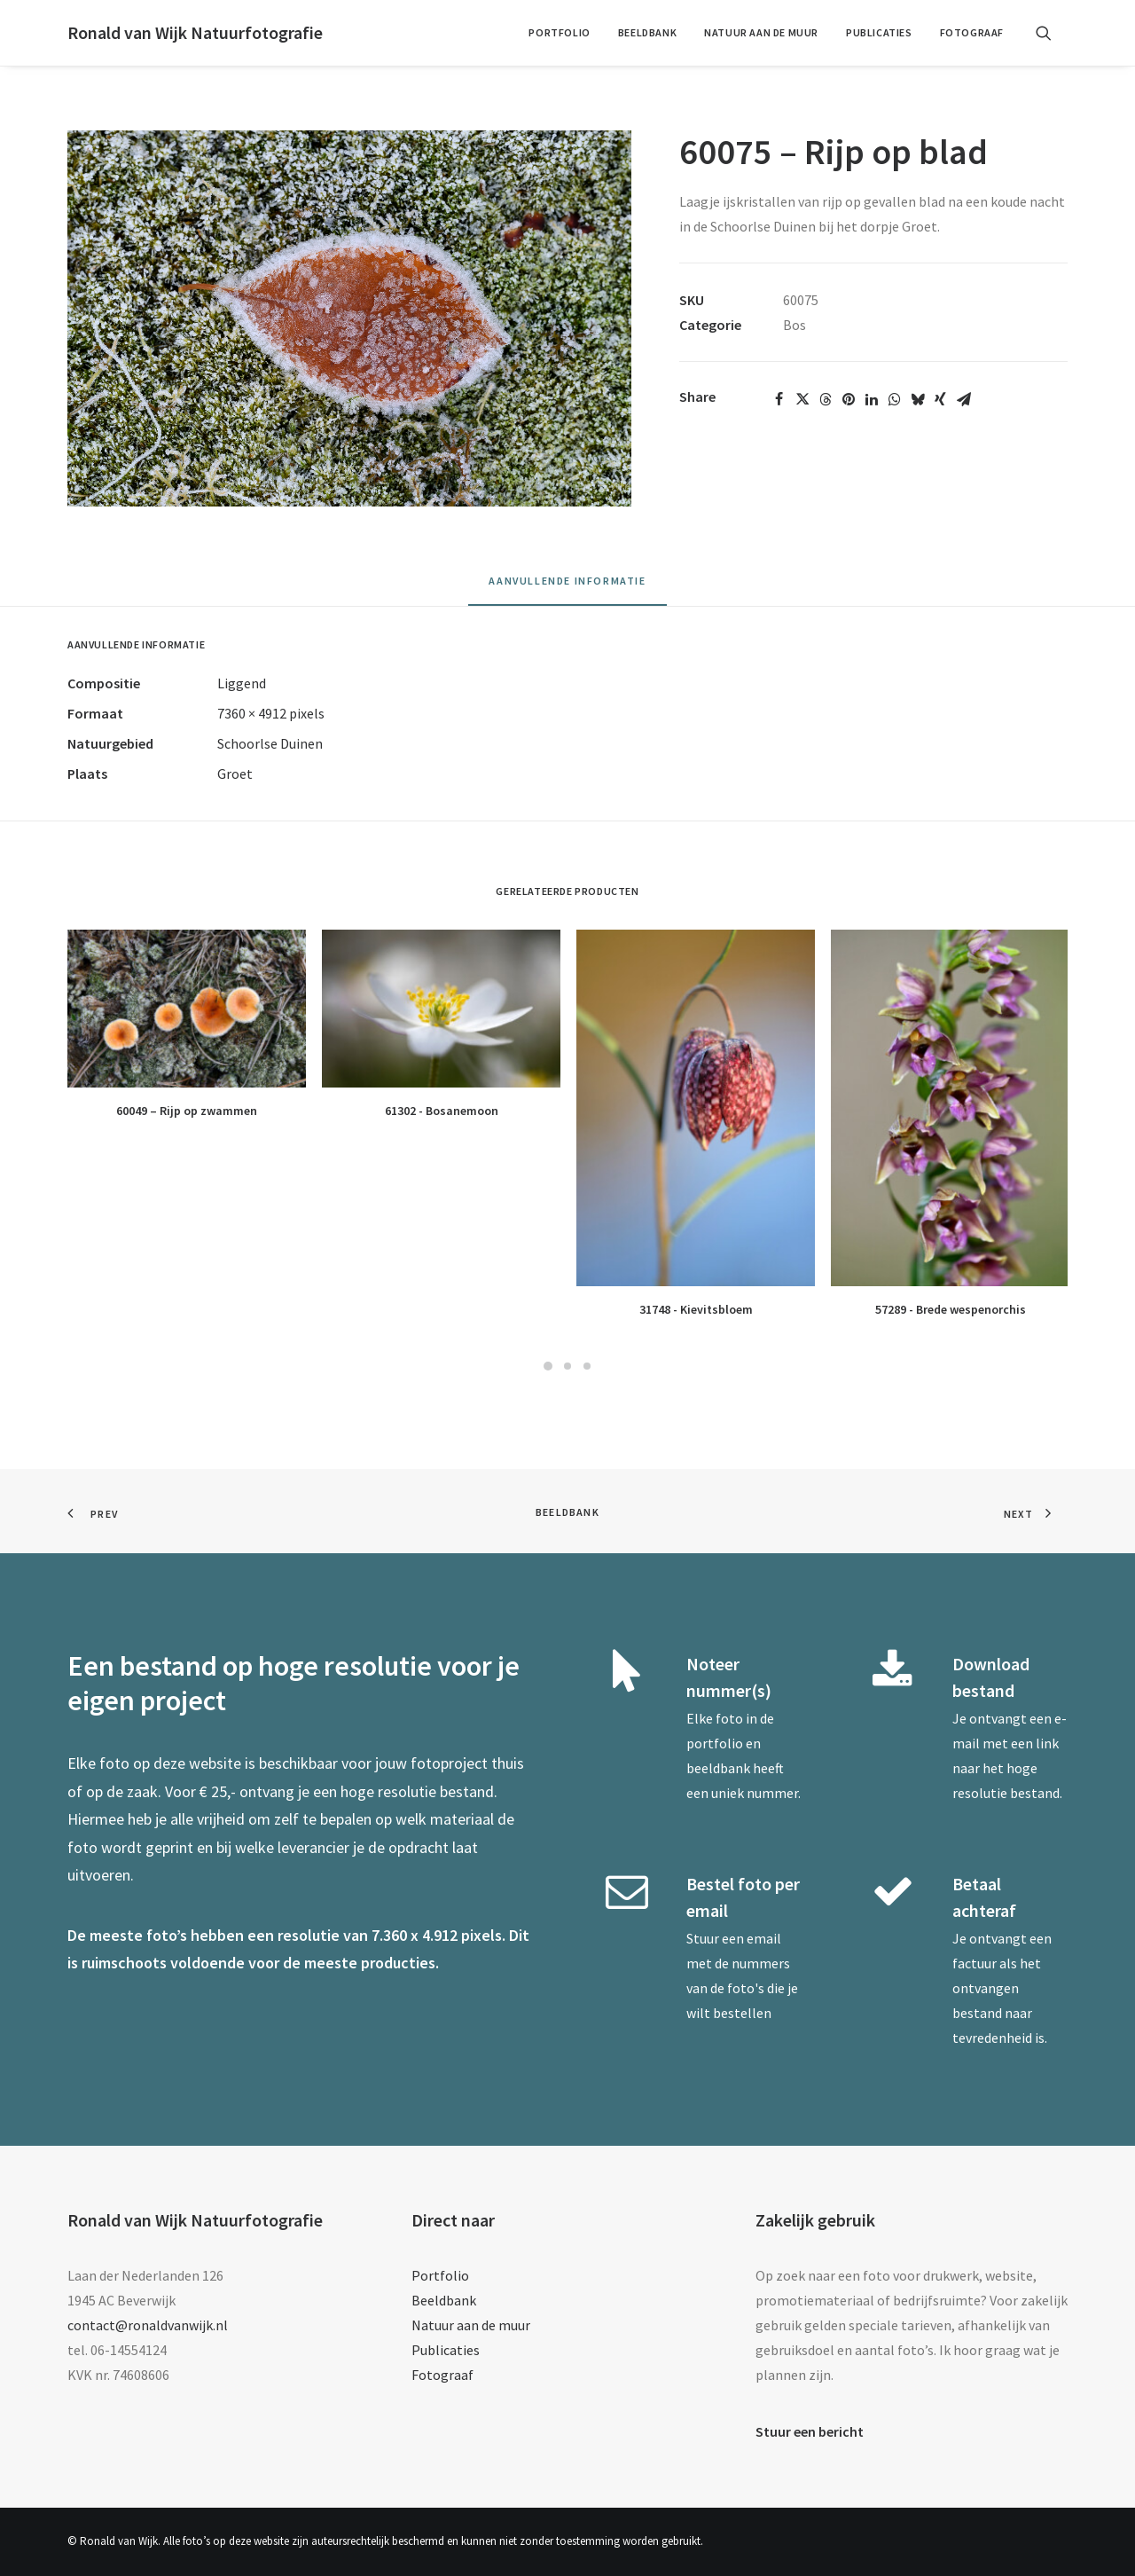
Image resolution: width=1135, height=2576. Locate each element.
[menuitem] (559, 33)
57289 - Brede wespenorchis (950, 1309)
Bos (794, 325)
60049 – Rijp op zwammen (186, 1111)
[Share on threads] (825, 399)
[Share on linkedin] (871, 399)
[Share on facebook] (779, 399)
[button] (1052, 33)
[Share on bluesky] (917, 399)
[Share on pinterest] (848, 399)
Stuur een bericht (809, 2431)
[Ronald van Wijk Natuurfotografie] (195, 33)
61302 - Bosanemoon (441, 1111)
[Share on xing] (940, 399)
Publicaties (879, 32)
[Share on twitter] (802, 399)
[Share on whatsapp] (894, 399)
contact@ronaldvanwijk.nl (147, 2325)
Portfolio (559, 32)
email (764, 1938)
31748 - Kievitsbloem (696, 1309)
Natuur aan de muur (761, 32)
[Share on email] (964, 399)
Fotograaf (972, 32)
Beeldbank (647, 32)
